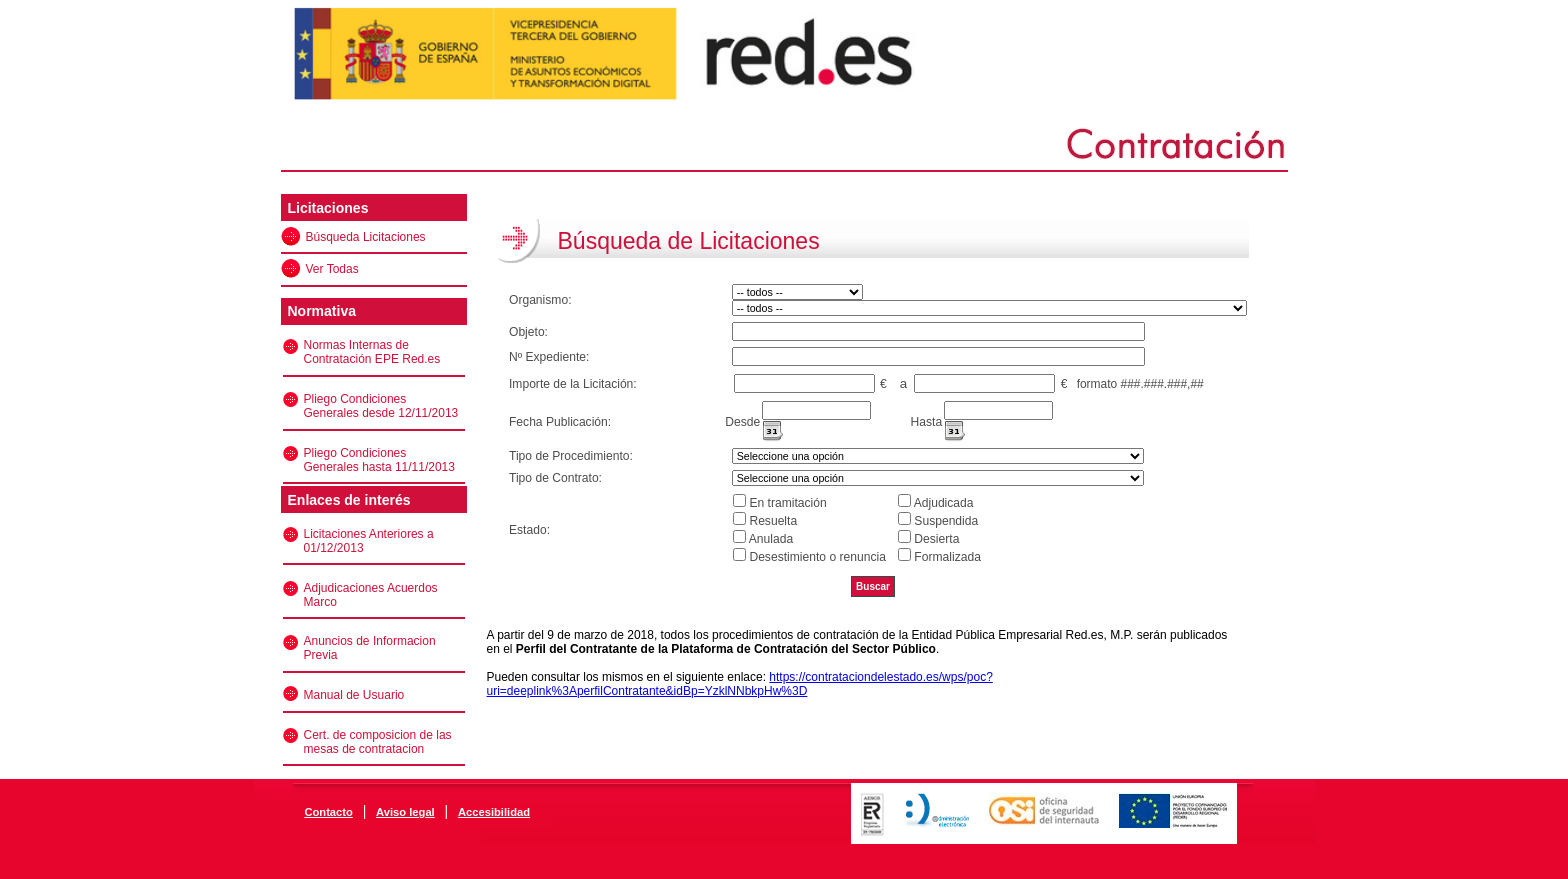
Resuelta (773, 521)
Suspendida (946, 521)
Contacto (328, 812)
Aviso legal (405, 812)
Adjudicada (944, 503)
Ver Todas (332, 269)
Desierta (936, 539)
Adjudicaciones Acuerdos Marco (371, 595)
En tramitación (787, 503)
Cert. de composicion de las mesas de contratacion (378, 742)
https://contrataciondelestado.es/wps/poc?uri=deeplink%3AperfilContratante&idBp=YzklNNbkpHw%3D (740, 684)
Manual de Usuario (354, 695)
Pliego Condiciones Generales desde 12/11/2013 (381, 406)
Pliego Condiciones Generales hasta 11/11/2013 (379, 460)
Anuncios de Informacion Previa (370, 648)
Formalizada (947, 557)
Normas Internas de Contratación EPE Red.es (372, 352)
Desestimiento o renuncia (817, 557)
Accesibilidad (494, 812)
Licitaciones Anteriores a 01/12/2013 (369, 541)
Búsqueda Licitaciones (366, 237)
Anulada (771, 539)
